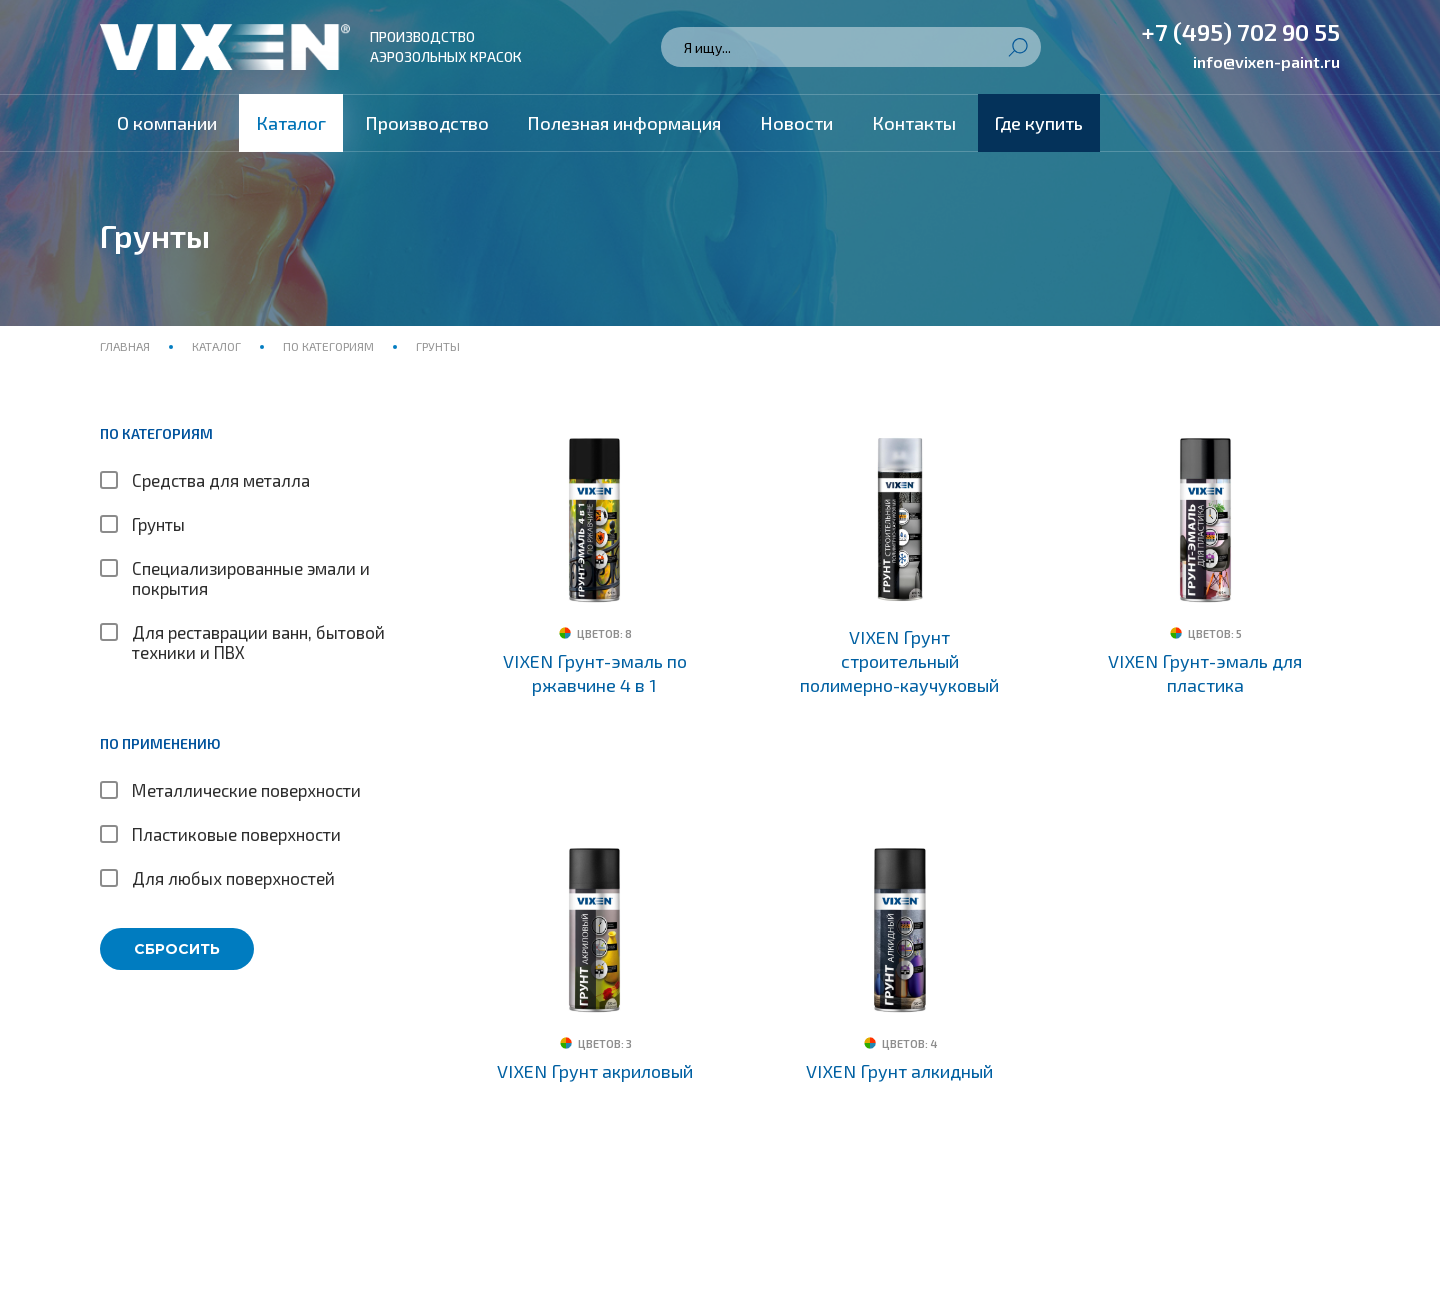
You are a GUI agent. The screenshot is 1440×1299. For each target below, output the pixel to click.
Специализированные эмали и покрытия (251, 578)
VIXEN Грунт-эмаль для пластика (1205, 673)
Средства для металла (221, 480)
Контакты (914, 123)
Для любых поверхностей (233, 878)
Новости (796, 123)
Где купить (1039, 123)
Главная (126, 346)
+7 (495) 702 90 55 (1240, 31)
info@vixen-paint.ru (1266, 61)
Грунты (158, 524)
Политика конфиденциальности (214, 1259)
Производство (427, 123)
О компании (167, 123)
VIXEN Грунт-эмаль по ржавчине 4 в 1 (595, 673)
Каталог (291, 123)
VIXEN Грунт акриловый (595, 1028)
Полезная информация (624, 123)
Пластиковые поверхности (236, 834)
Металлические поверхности (246, 790)
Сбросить (177, 949)
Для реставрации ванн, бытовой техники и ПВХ (258, 642)
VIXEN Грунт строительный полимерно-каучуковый (899, 661)
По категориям (328, 346)
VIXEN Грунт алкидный (899, 1028)
